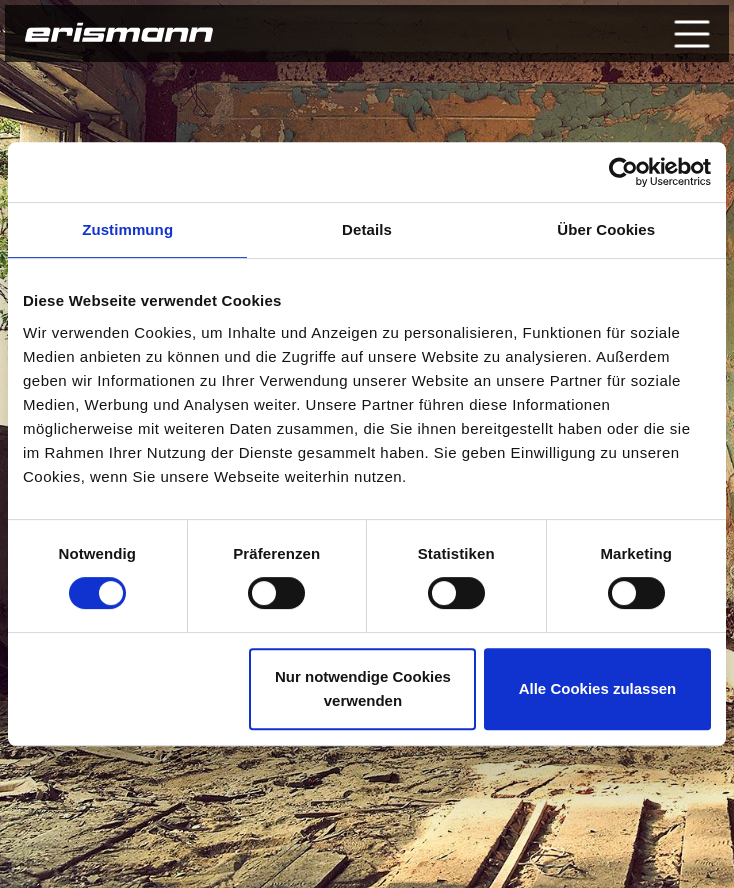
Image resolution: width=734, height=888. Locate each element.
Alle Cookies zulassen (598, 688)
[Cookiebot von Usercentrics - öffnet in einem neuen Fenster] (623, 172)
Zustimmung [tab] (127, 229)
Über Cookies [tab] (606, 229)
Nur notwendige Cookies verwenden (363, 688)
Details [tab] (367, 229)
